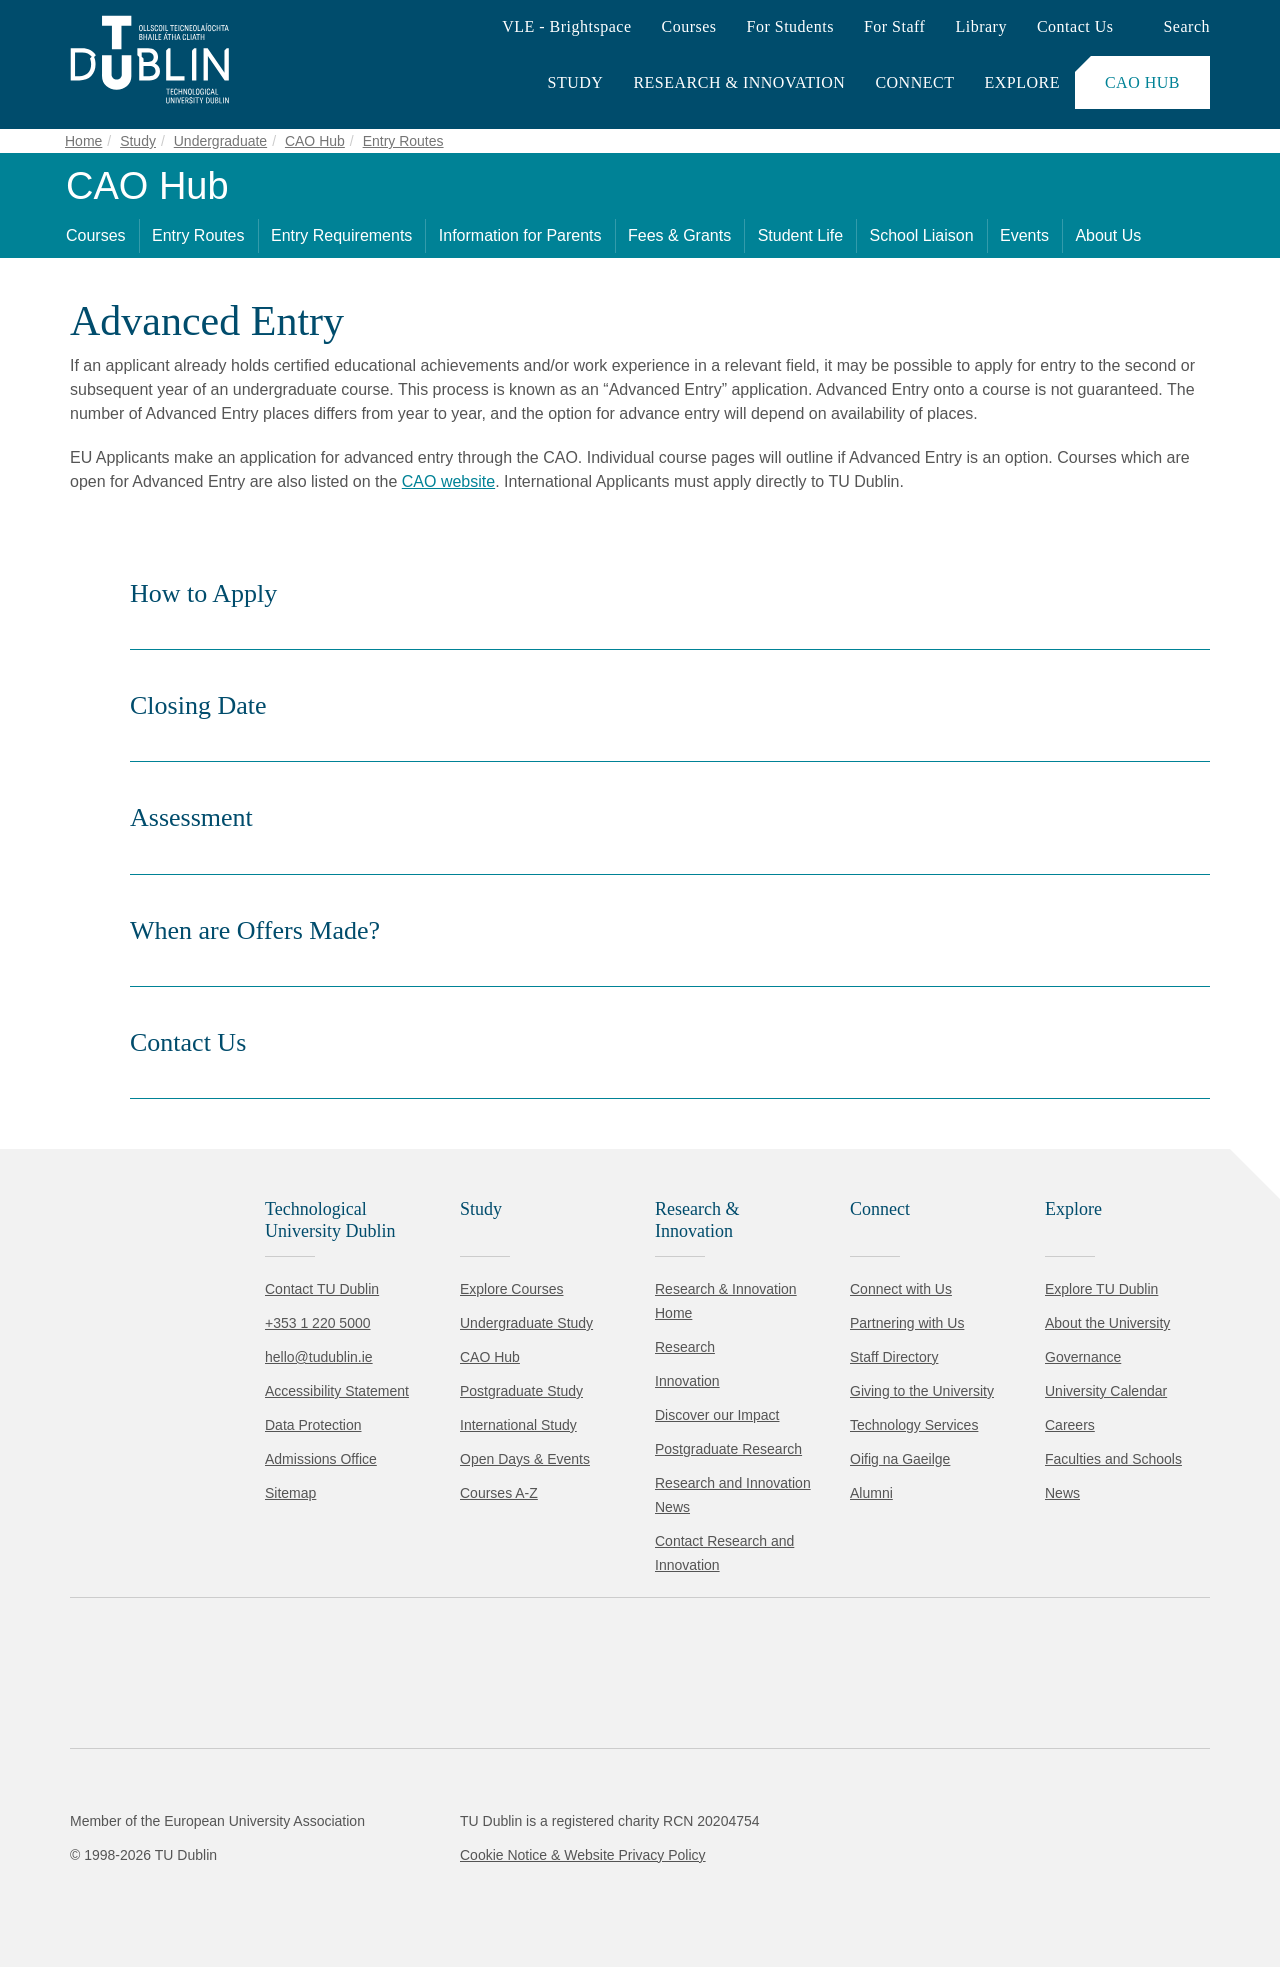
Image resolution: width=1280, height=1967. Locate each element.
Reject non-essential (271, 1891)
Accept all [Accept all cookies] (104, 1891)
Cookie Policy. (421, 1828)
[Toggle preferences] (432, 1892)
